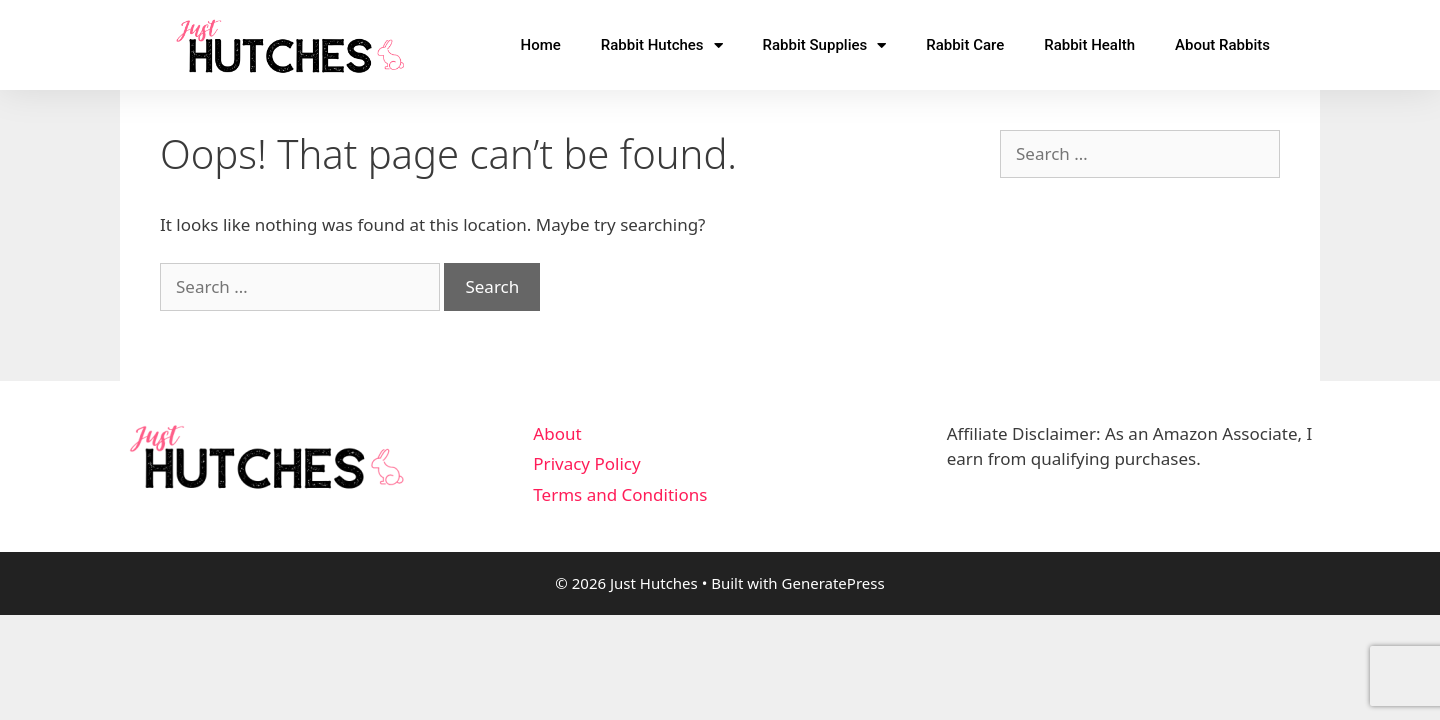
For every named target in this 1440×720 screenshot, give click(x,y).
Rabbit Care (965, 45)
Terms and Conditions (620, 494)
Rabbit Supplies (825, 45)
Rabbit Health (1089, 45)
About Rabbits (1222, 45)
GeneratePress (833, 583)
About (557, 433)
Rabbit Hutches (662, 45)
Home (540, 45)
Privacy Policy (586, 463)
